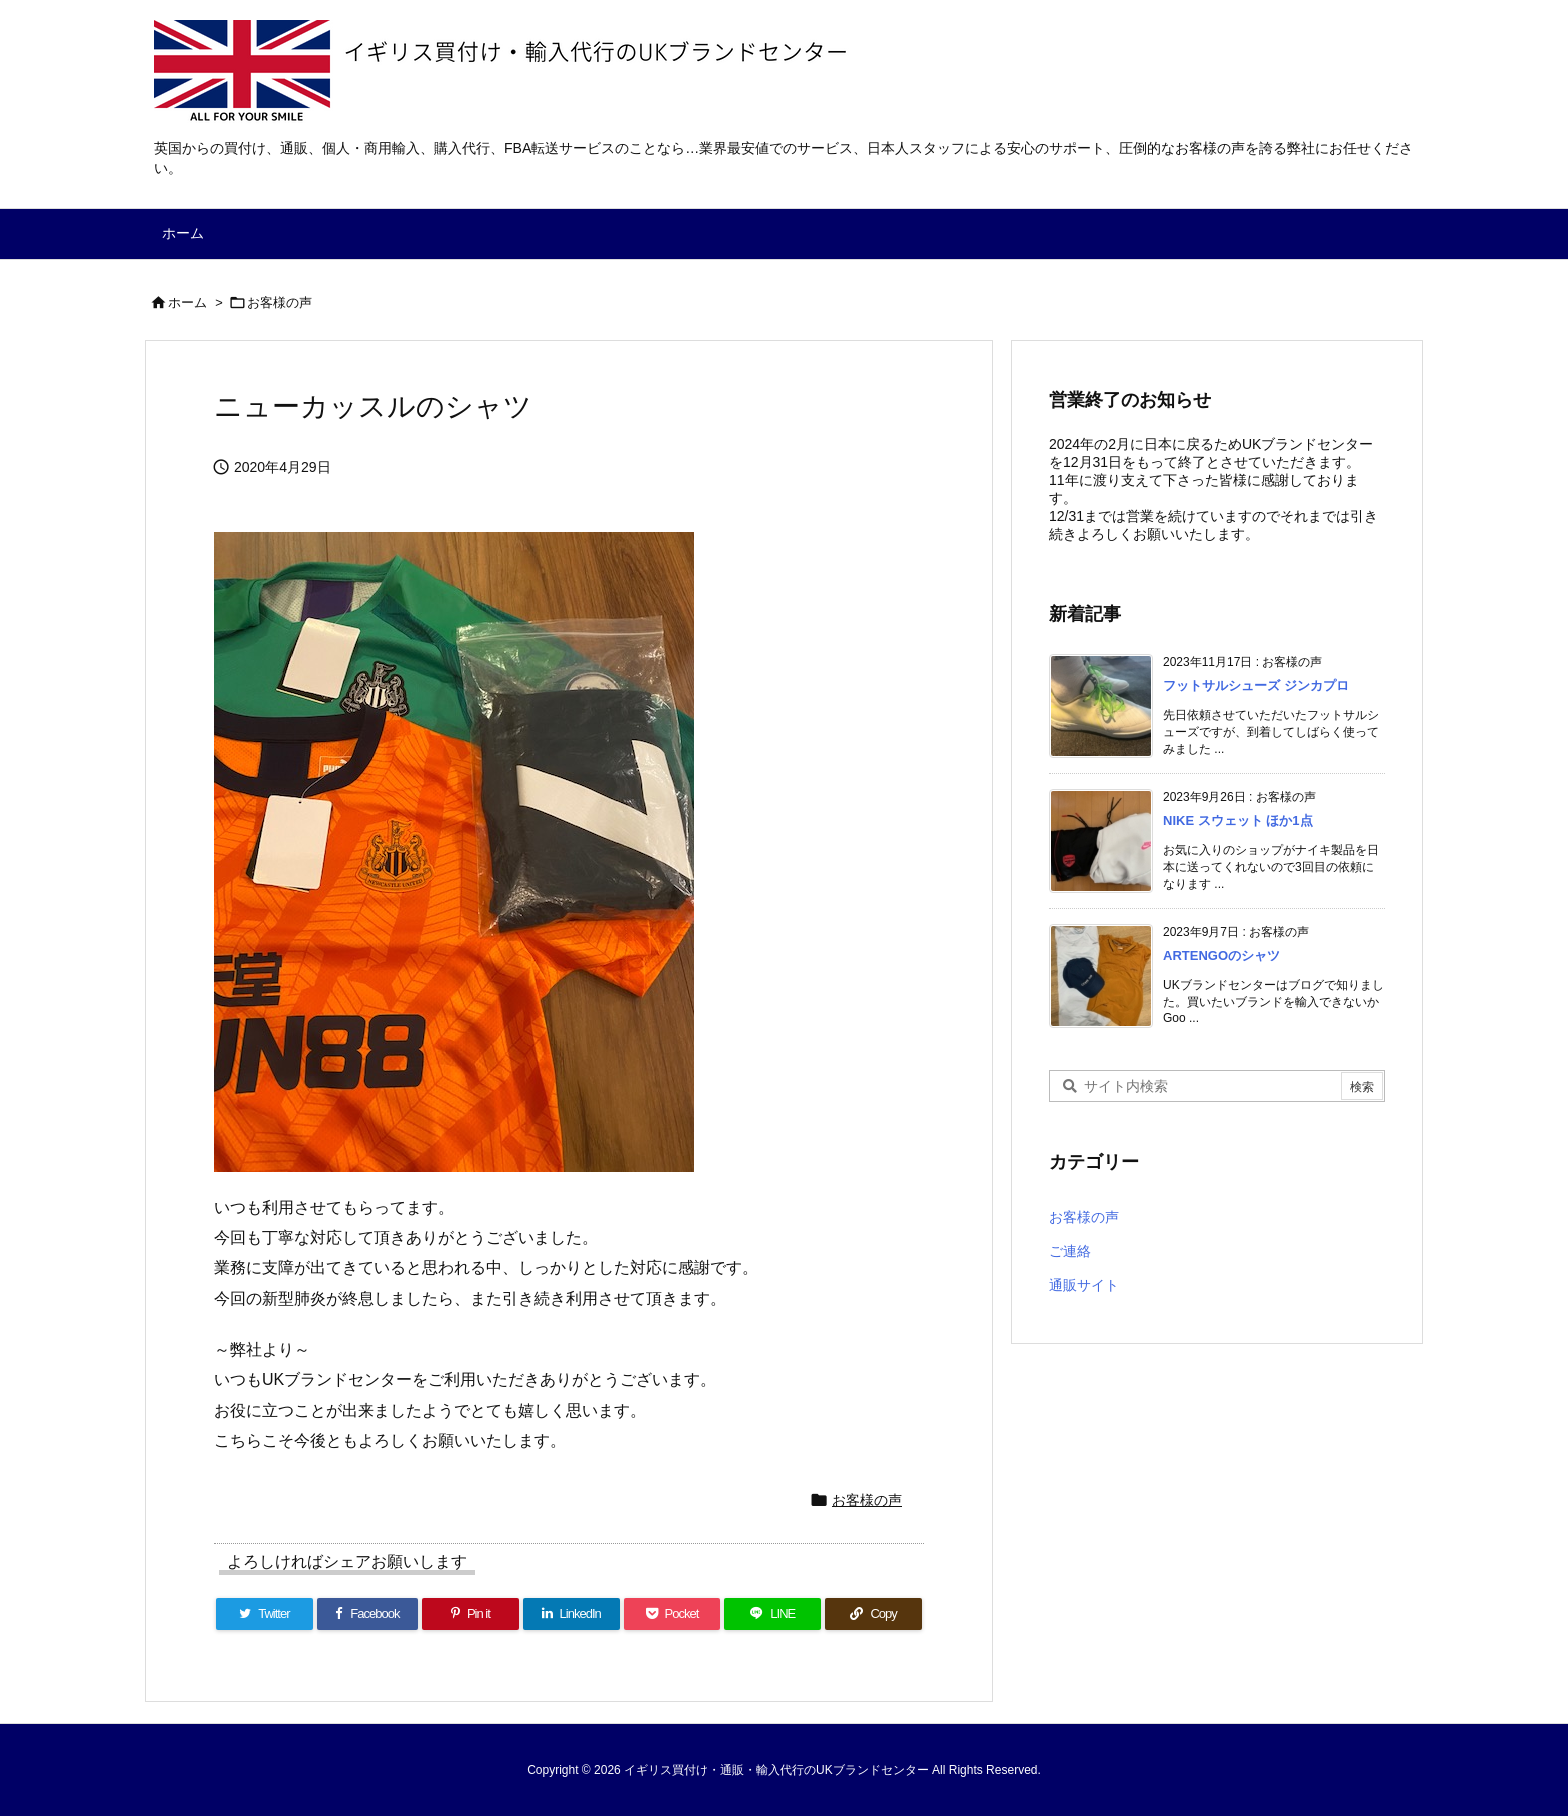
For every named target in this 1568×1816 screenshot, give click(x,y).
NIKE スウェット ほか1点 (1238, 820)
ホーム (187, 302)
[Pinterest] (470, 1614)
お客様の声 (279, 302)
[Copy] (873, 1614)
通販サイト (1084, 1285)
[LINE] (772, 1614)
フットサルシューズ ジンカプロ (1256, 685)
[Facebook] (367, 1614)
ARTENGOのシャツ (1221, 955)
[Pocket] (672, 1614)
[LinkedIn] (571, 1614)
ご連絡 (1070, 1251)
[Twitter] (264, 1614)
